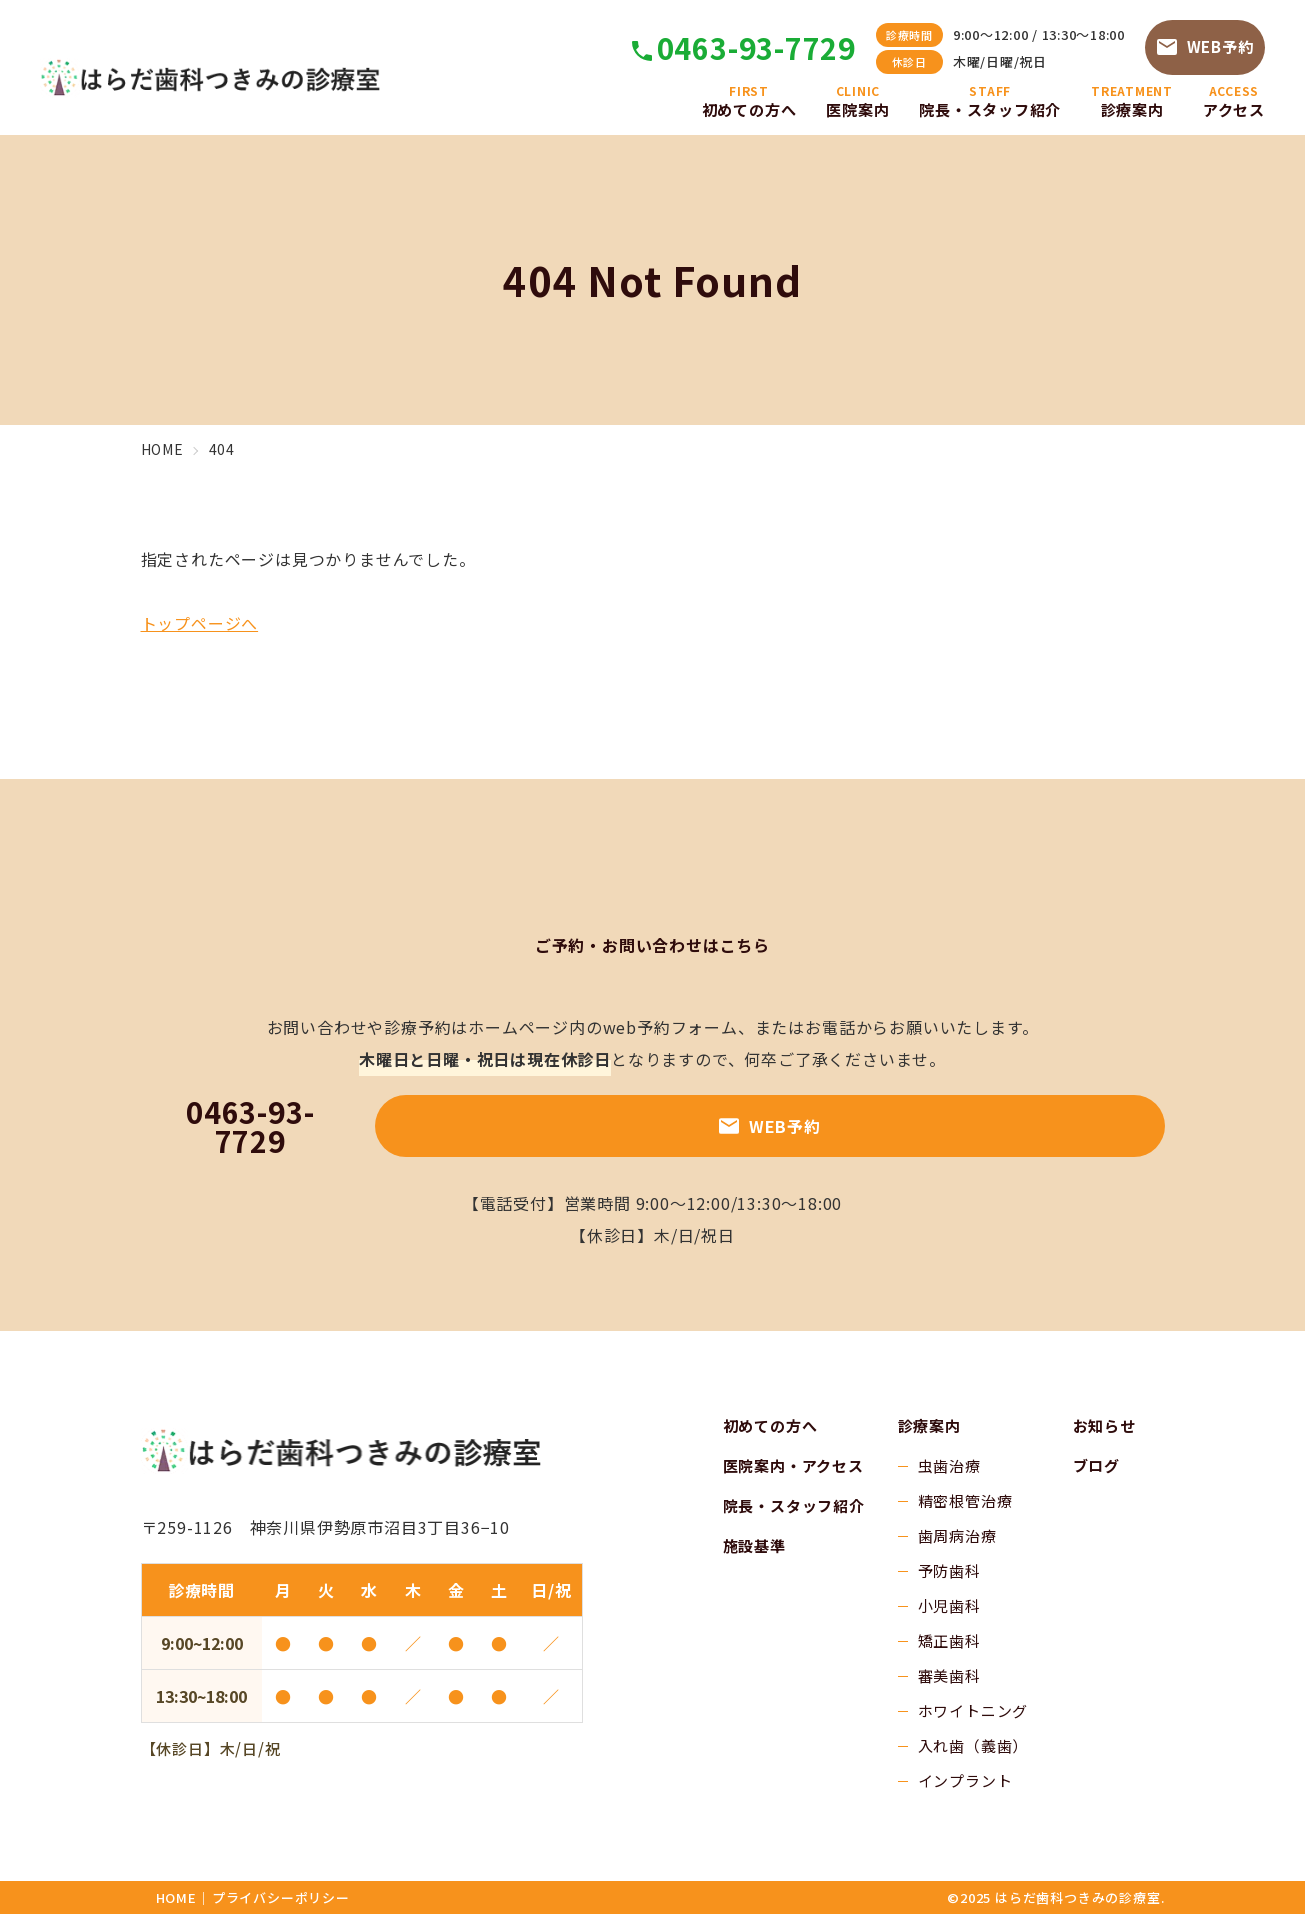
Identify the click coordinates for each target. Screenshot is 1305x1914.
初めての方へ (770, 1425)
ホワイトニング (973, 1710)
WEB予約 (1205, 45)
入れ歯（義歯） (973, 1745)
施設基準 (754, 1545)
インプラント (965, 1780)
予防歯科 (949, 1570)
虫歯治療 (949, 1465)
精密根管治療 (965, 1500)
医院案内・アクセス (793, 1465)
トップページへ (200, 623)
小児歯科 (949, 1605)
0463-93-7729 (755, 46)
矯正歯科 (949, 1640)
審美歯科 (949, 1675)
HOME (176, 1897)
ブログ (1096, 1465)
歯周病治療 (957, 1535)
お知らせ (1104, 1425)
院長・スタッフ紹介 (794, 1505)
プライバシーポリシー (281, 1897)
